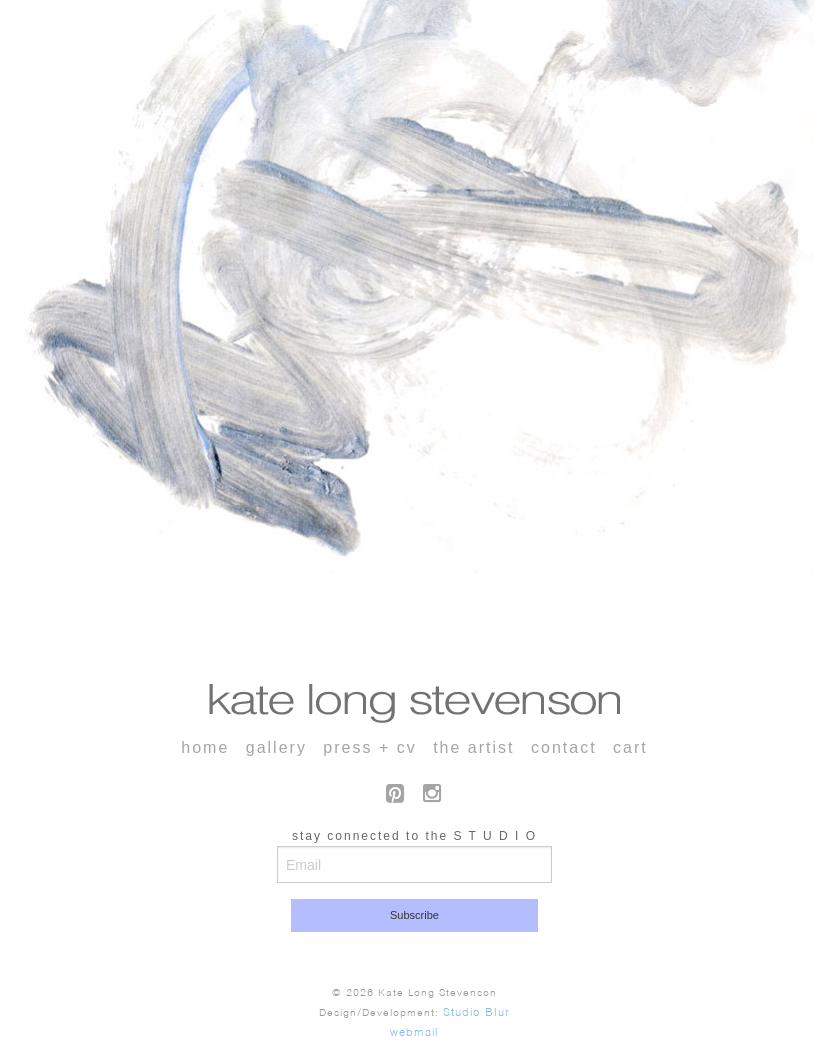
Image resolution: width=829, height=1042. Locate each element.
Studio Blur (476, 1012)
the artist (473, 747)
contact (564, 747)
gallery (276, 747)
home (205, 747)
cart (630, 747)
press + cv (369, 747)
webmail (414, 1032)
